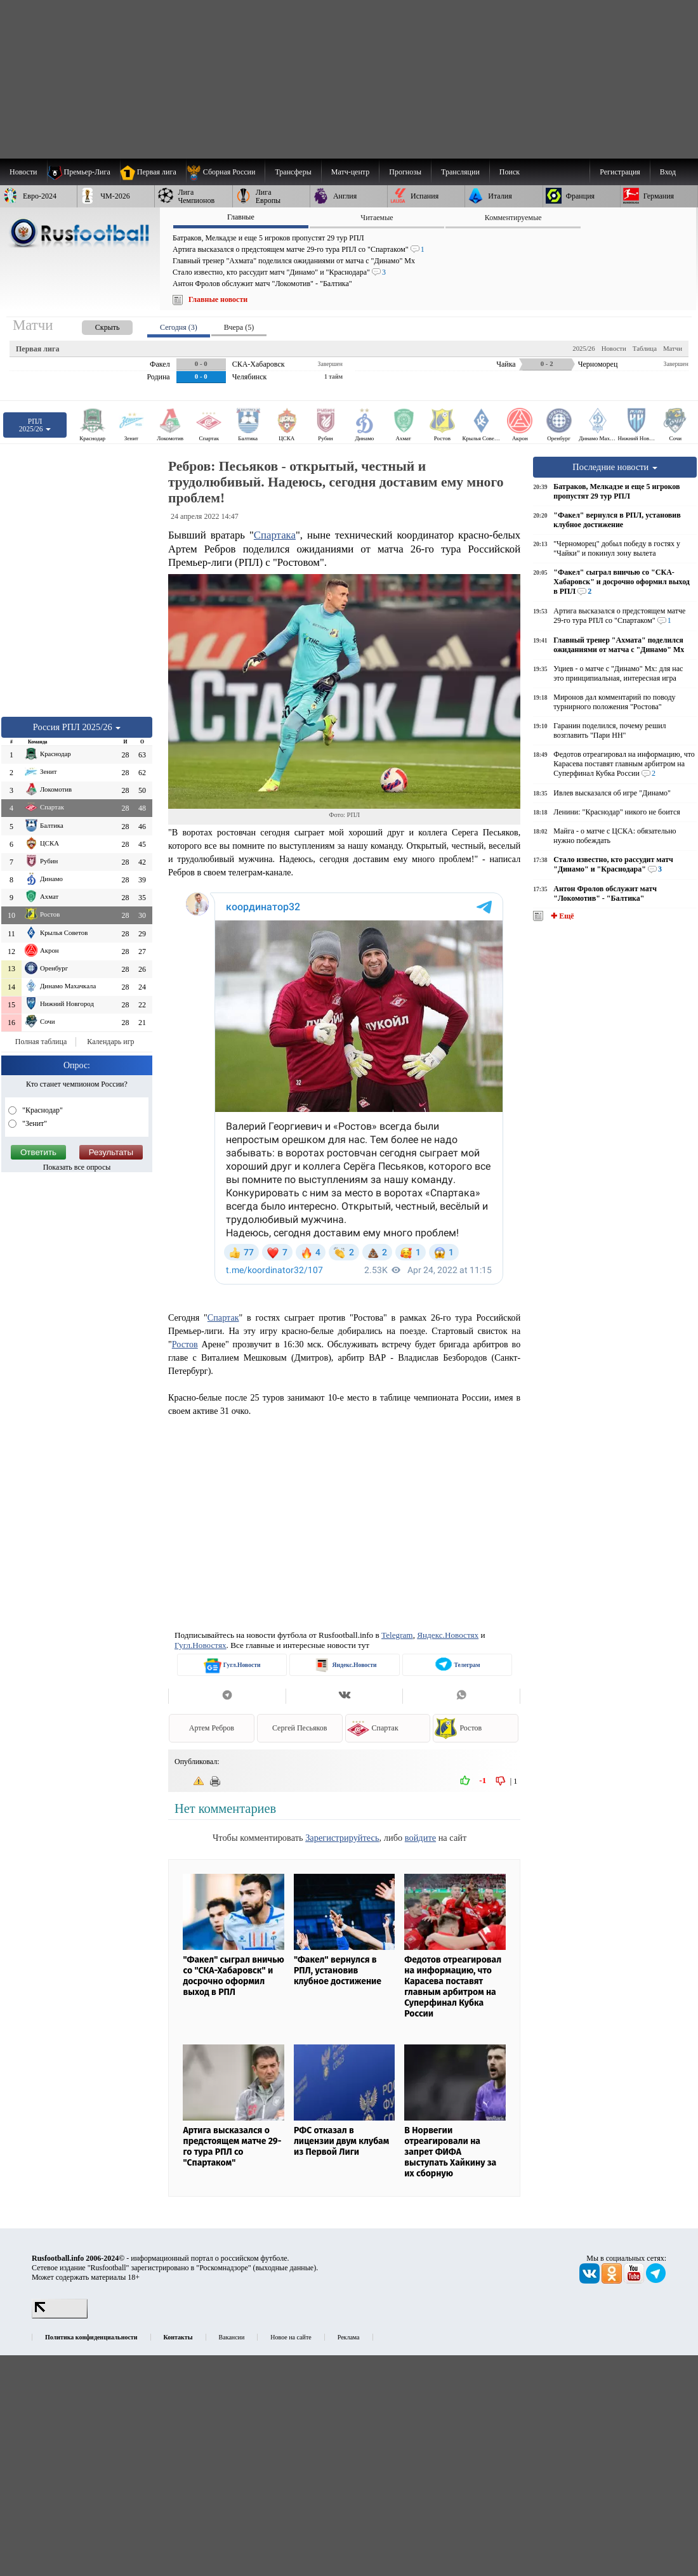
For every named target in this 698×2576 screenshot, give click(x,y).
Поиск (509, 171)
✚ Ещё (561, 916)
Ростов (185, 1344)
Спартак (223, 1317)
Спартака (275, 535)
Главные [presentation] (240, 216)
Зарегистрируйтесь (342, 1838)
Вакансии (232, 2337)
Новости (614, 348)
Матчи (672, 348)
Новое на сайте (290, 2337)
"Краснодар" (41, 1110)
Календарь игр (110, 1041)
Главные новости (217, 299)
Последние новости (614, 467)
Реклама (349, 2337)
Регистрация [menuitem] (620, 171)
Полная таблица (41, 1041)
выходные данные (285, 2267)
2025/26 (583, 348)
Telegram (397, 1635)
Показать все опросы (77, 1167)
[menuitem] (225, 172)
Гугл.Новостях (200, 1645)
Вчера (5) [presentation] (239, 327)
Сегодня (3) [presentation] (178, 327)
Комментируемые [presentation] (513, 217)
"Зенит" (33, 1123)
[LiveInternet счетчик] (60, 2315)
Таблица (645, 348)
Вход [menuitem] (668, 171)
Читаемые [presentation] (376, 217)
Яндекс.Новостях (447, 1635)
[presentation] (94, 325)
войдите (420, 1838)
